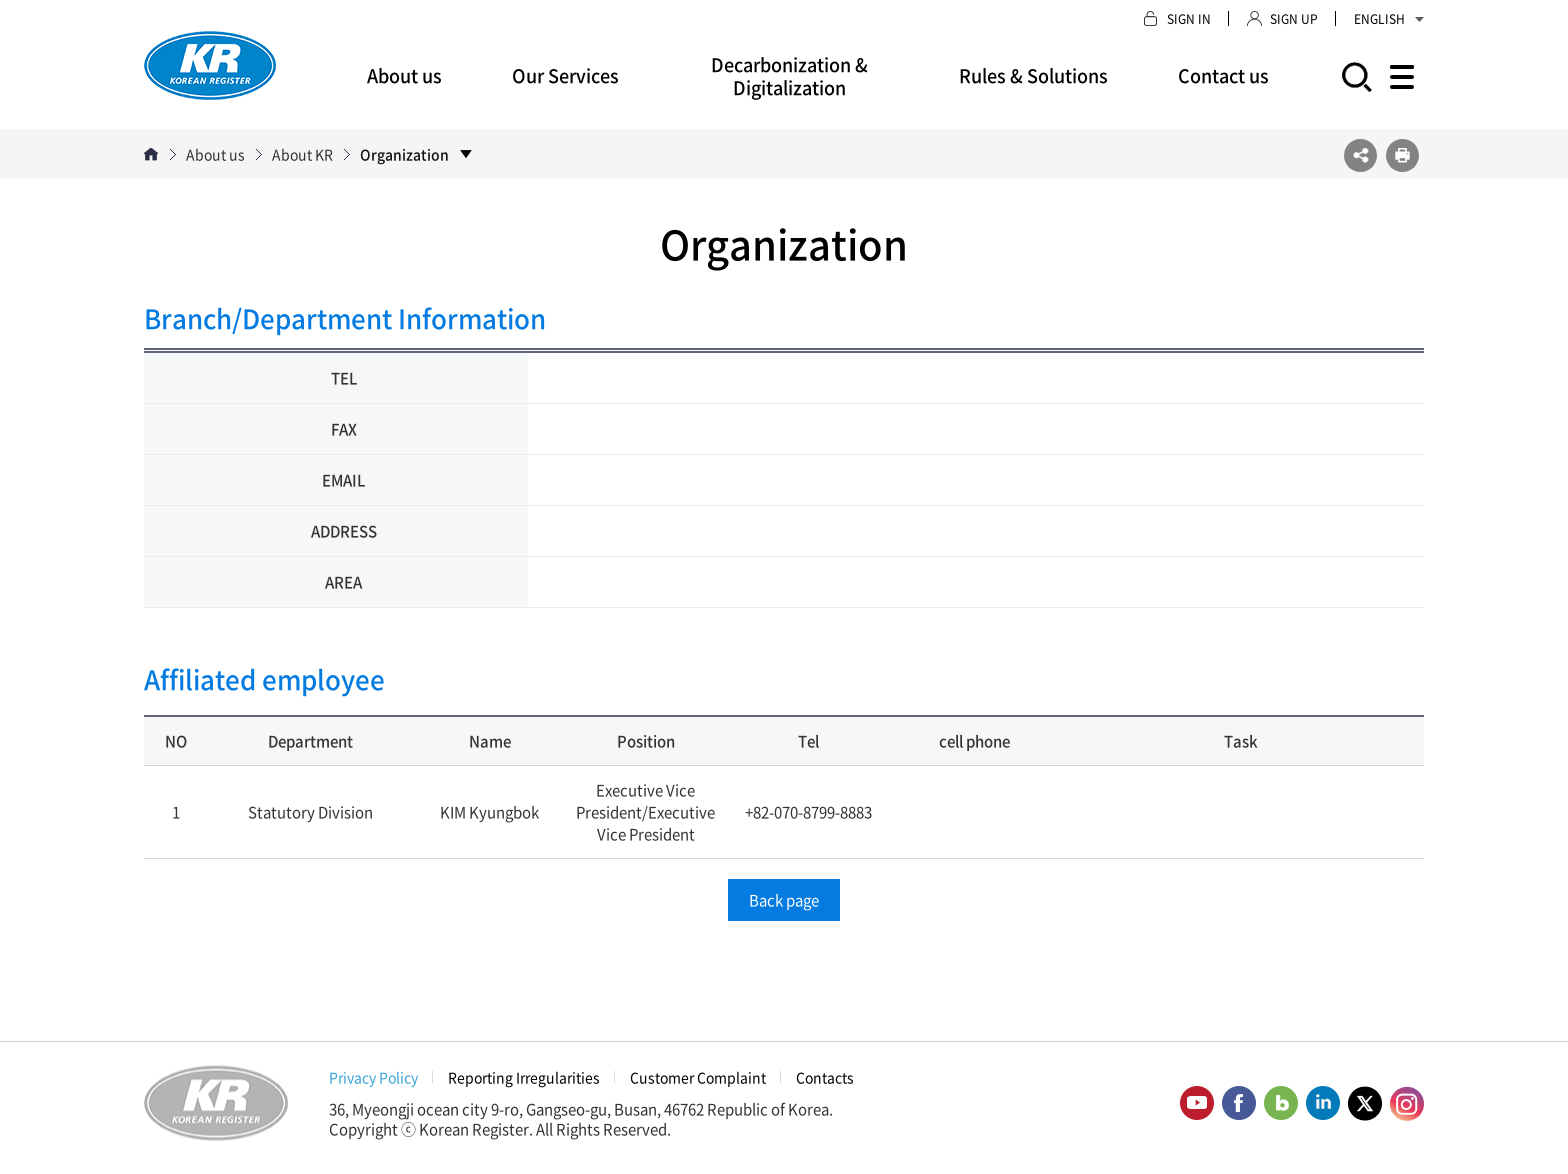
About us (404, 75)
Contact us (1223, 75)
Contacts (825, 1077)
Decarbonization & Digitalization (789, 76)
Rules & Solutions (1033, 75)
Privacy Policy (373, 1077)
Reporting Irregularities (524, 1077)
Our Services (565, 75)
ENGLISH (1389, 19)
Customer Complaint (698, 1077)
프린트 (1402, 155)
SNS (1360, 155)
